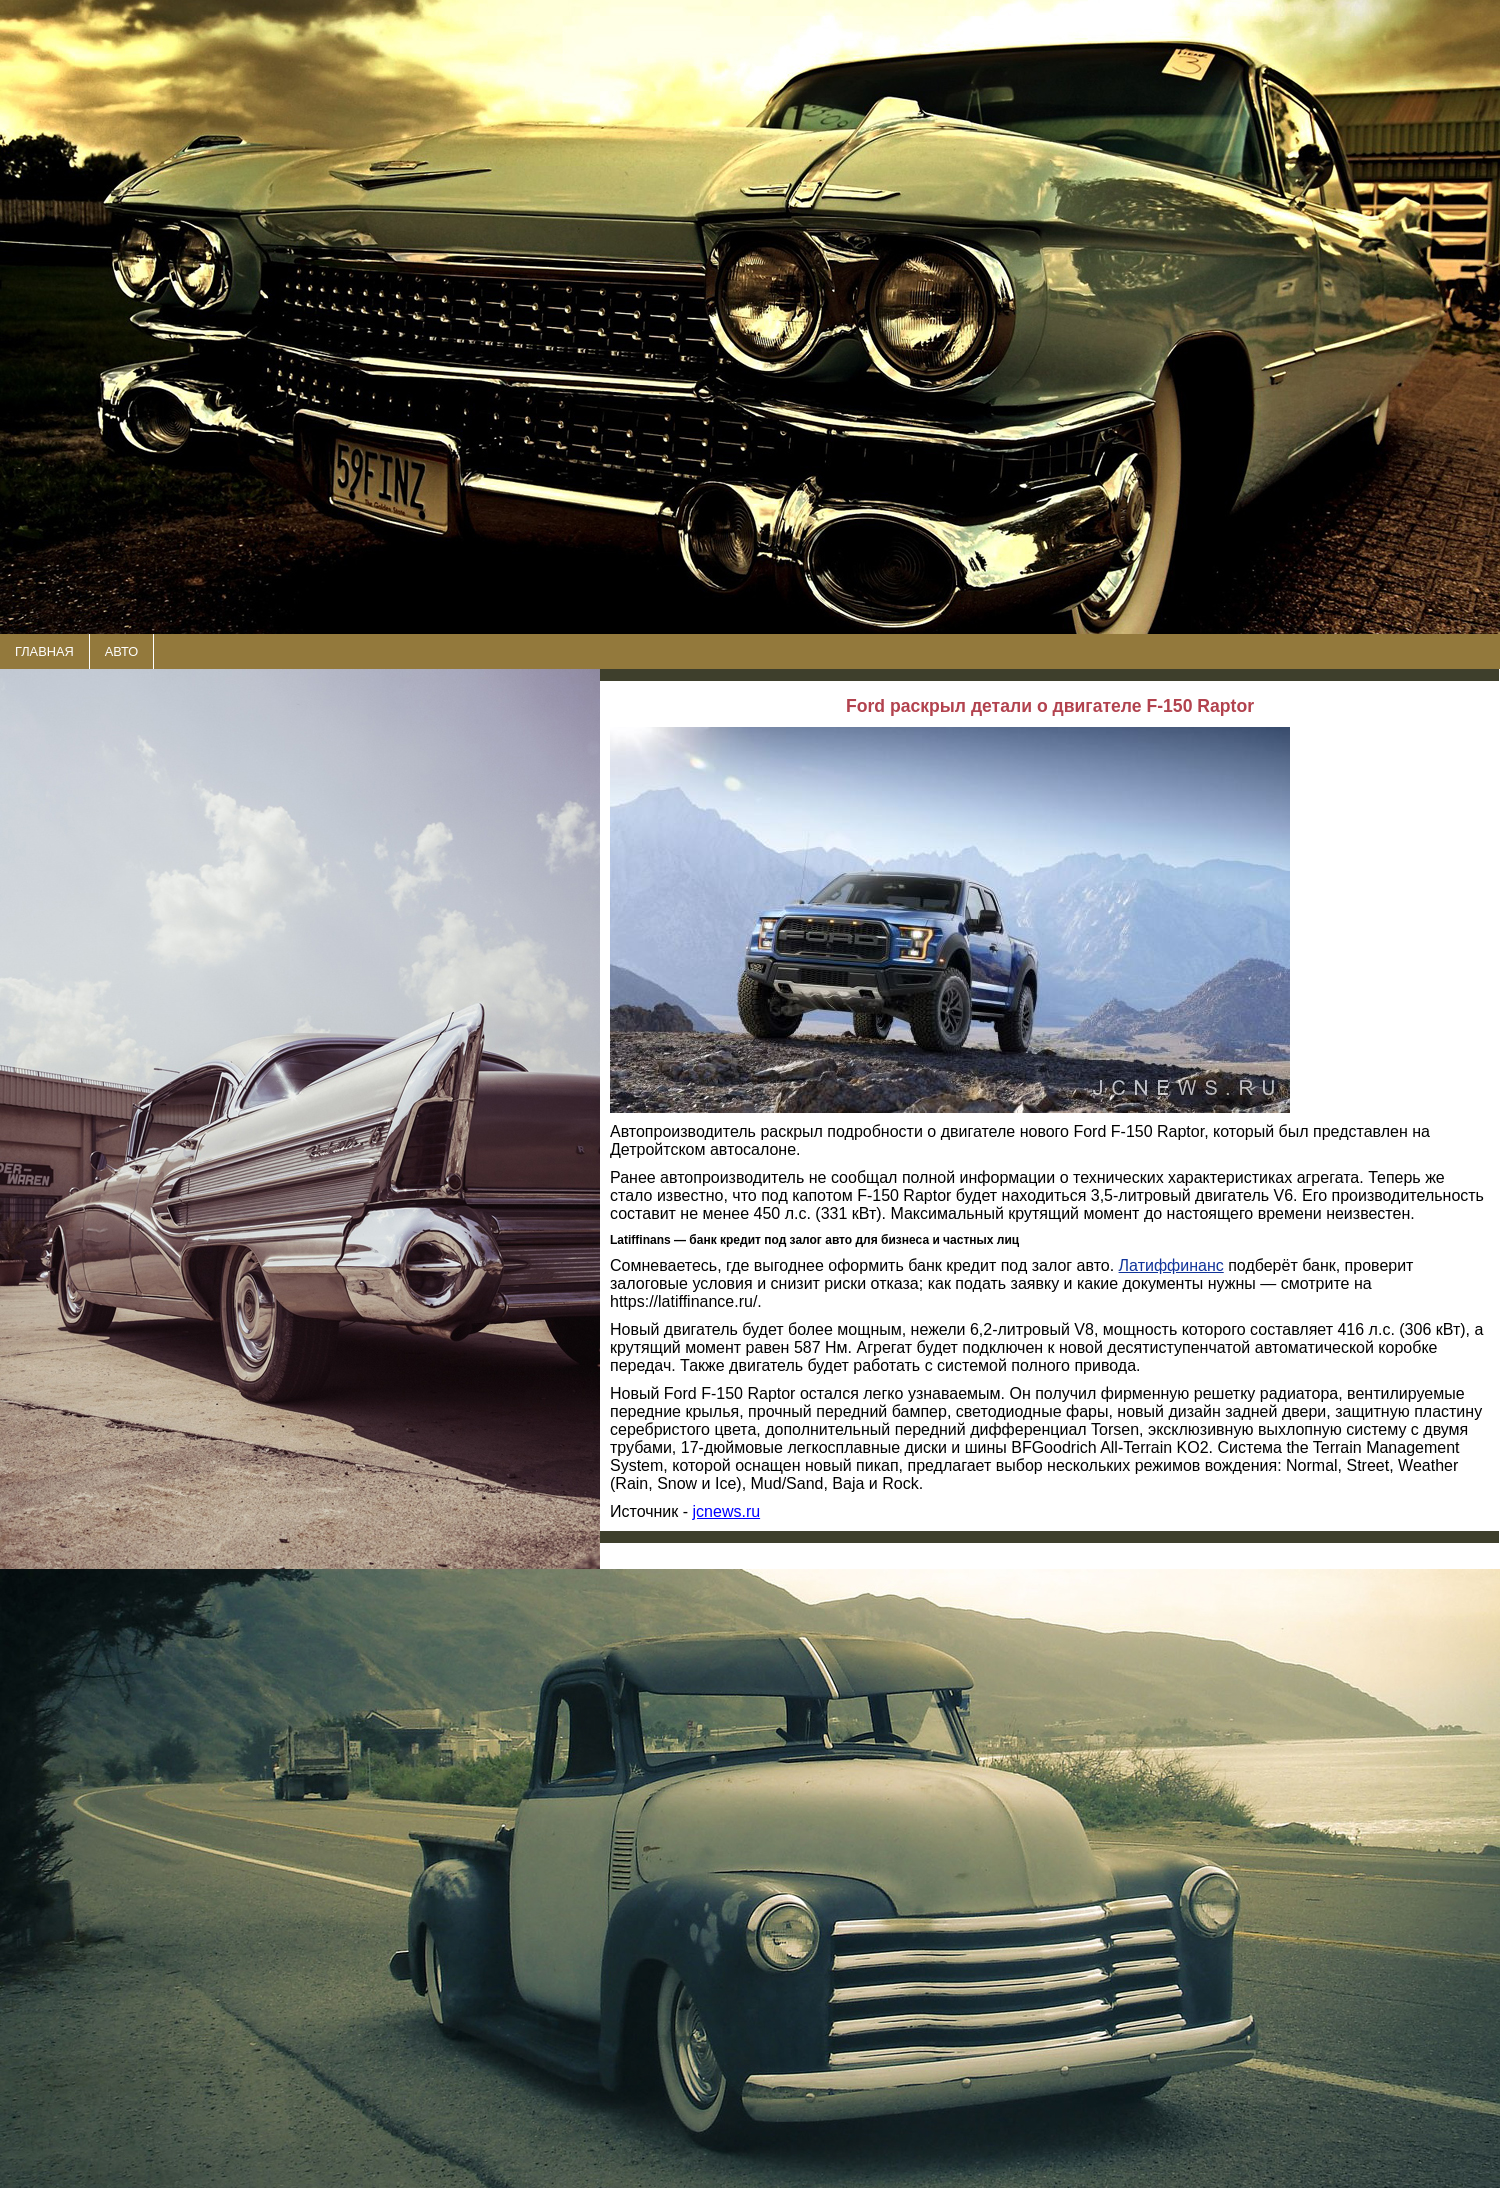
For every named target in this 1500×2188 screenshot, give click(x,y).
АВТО (121, 651)
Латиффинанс (1171, 1265)
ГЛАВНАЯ (44, 651)
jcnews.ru (727, 1511)
